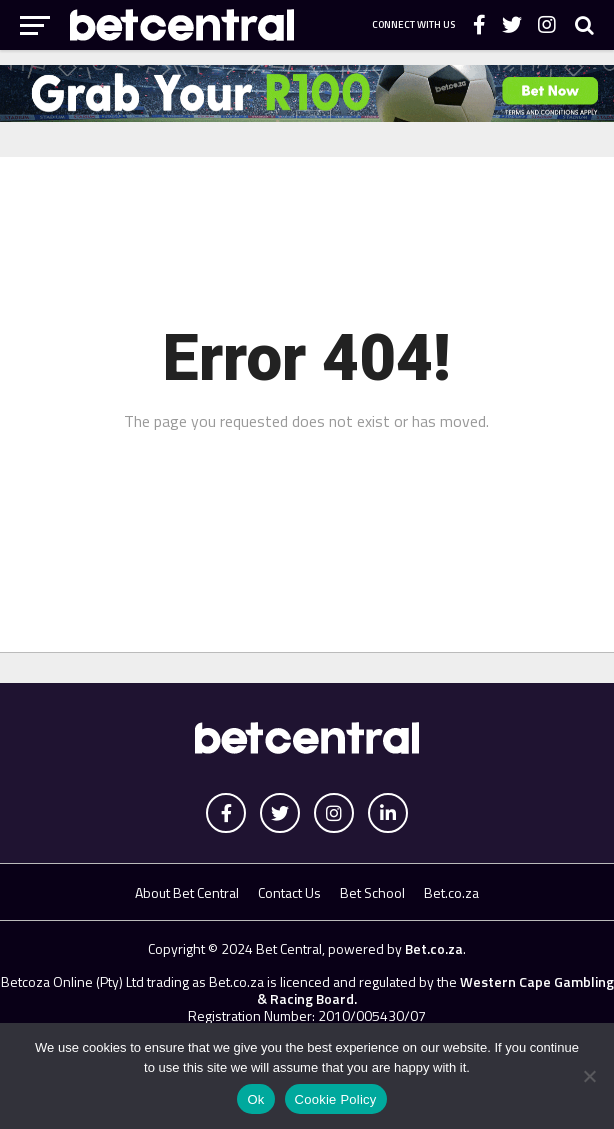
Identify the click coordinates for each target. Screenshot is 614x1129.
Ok (255, 1099)
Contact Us (289, 892)
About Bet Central (187, 892)
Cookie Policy (336, 1099)
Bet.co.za (451, 892)
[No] (589, 1076)
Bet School (372, 892)
